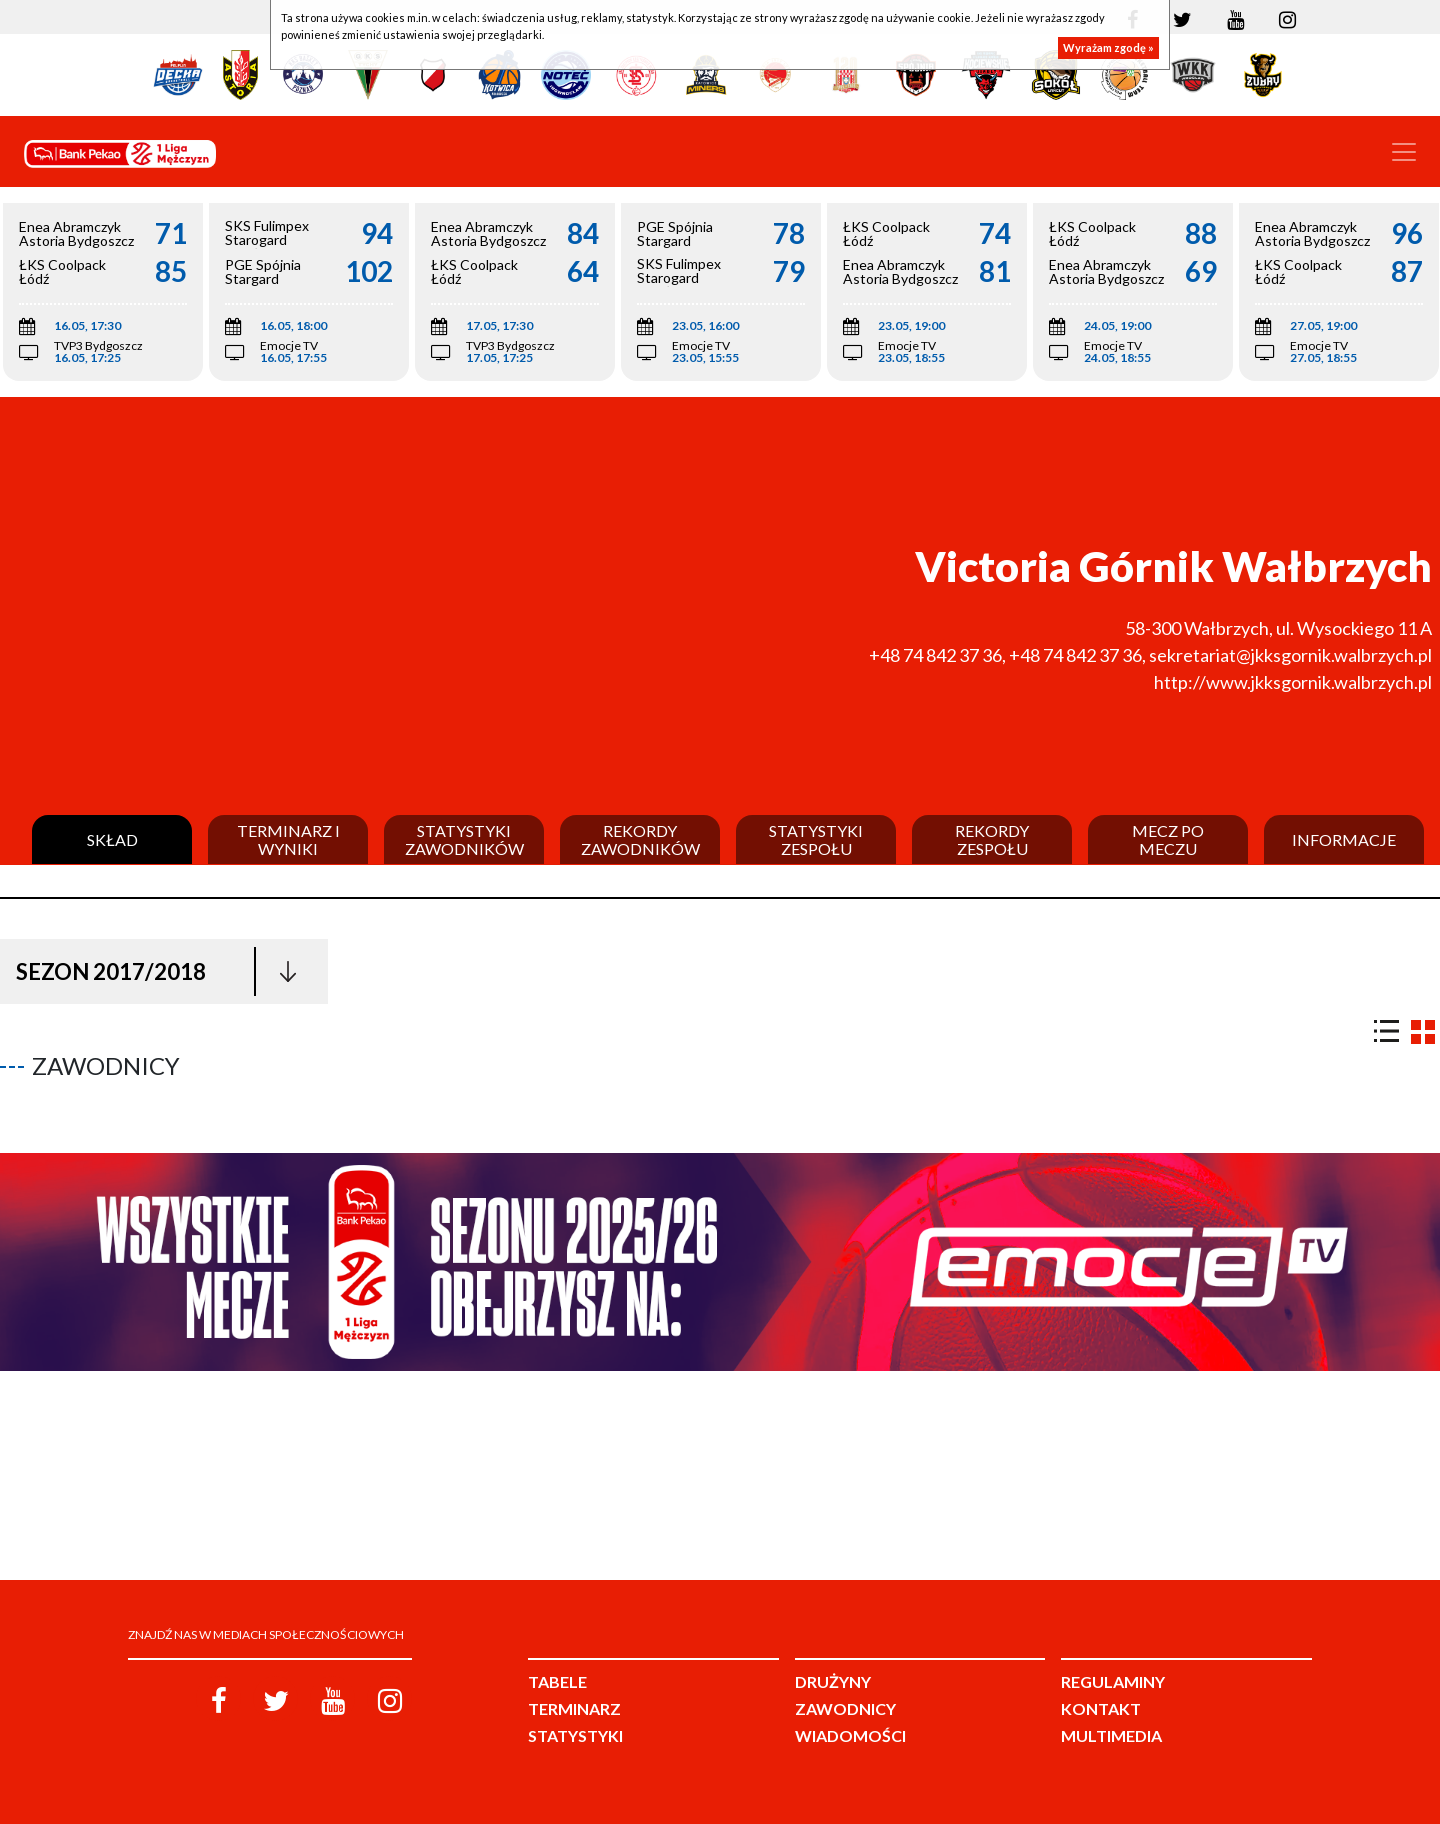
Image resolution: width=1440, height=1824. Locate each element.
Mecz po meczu (1168, 839)
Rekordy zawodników (640, 839)
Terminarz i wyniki (288, 839)
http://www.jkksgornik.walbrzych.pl (1293, 682)
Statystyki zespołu (816, 839)
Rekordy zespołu (992, 839)
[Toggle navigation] (1404, 152)
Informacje (1344, 840)
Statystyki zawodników (464, 839)
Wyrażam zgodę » (1108, 47)
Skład (112, 840)
